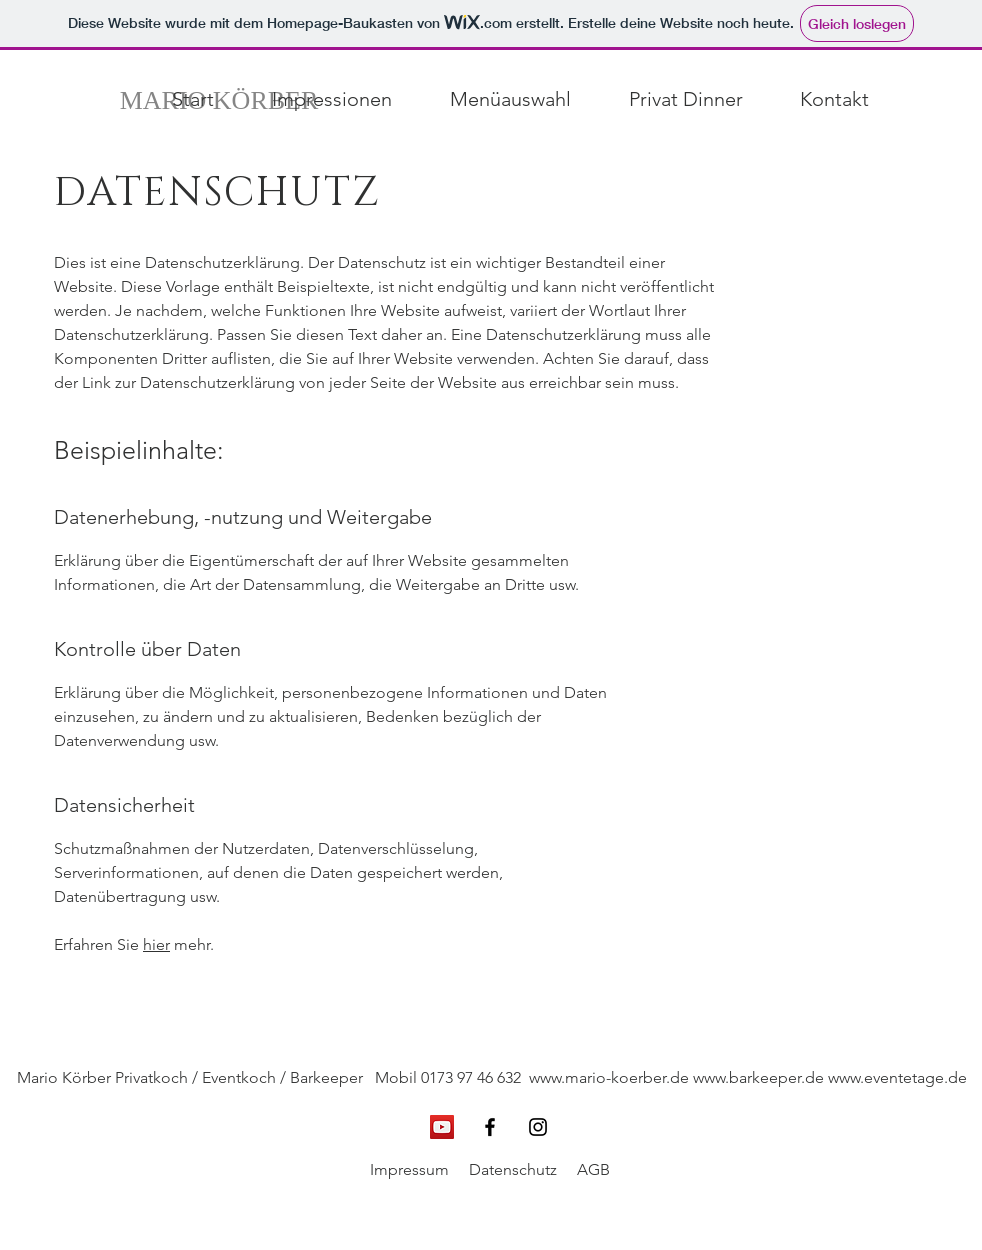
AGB (593, 1169)
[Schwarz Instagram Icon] (538, 1127)
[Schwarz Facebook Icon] (490, 1127)
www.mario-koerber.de (609, 1077)
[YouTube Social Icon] (442, 1127)
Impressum (409, 1169)
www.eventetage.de (897, 1077)
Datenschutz (513, 1169)
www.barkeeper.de (758, 1077)
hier (156, 944)
